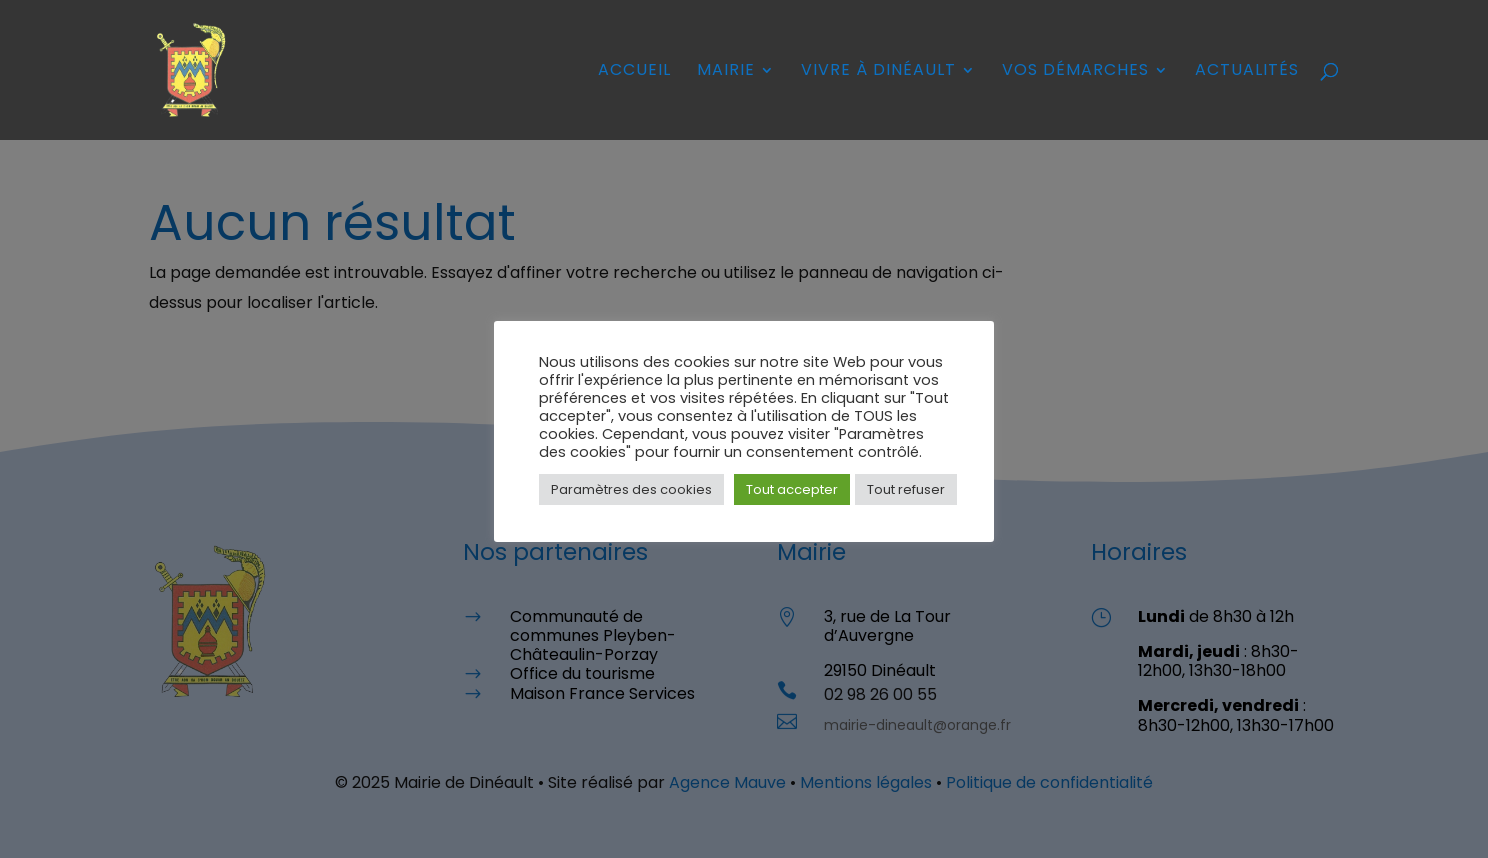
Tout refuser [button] (906, 489)
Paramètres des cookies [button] (631, 489)
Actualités (1247, 72)
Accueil (634, 72)
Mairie (726, 72)
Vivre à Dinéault (878, 72)
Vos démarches (1075, 72)
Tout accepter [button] (792, 489)
